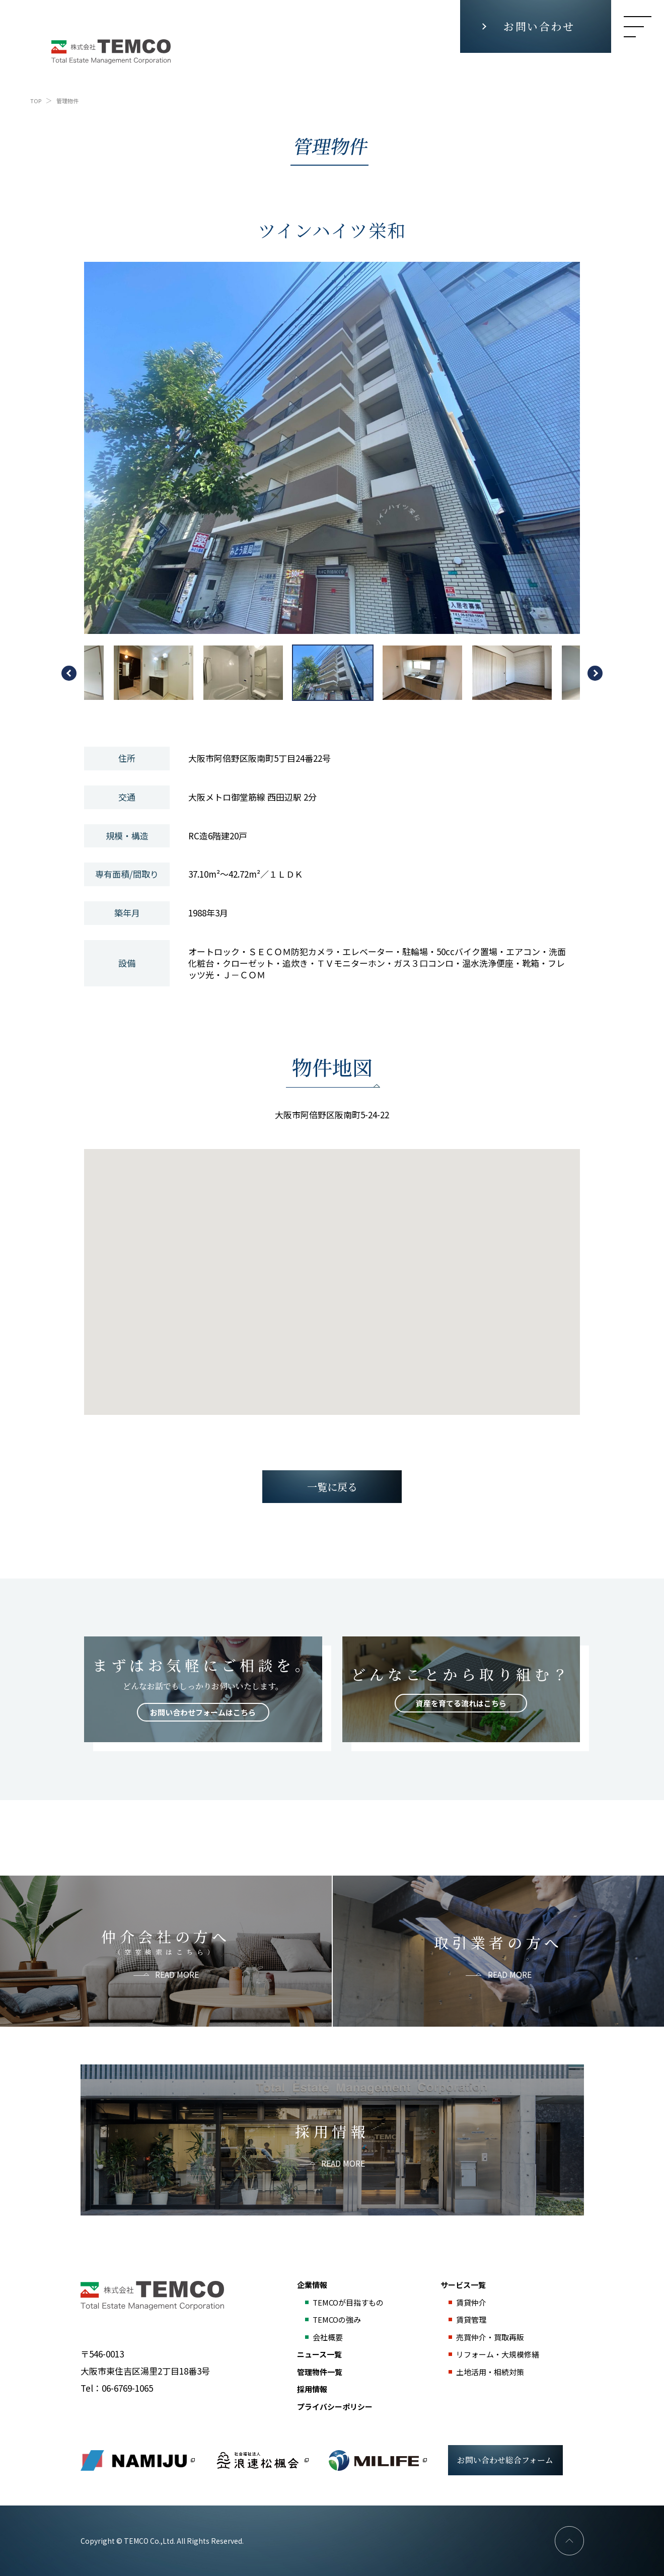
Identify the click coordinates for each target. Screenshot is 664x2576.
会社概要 (328, 2337)
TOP (35, 101)
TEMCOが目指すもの (348, 2302)
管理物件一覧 (319, 2372)
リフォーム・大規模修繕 (497, 2354)
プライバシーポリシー (335, 2406)
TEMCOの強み (337, 2319)
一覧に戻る (332, 1486)
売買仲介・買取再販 (490, 2337)
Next (595, 673)
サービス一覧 (463, 2284)
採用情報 (312, 2389)
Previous (69, 673)
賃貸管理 (471, 2319)
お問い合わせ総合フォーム (505, 2460)
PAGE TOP (569, 2540)
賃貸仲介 (471, 2302)
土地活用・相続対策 (490, 2372)
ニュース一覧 (319, 2354)
